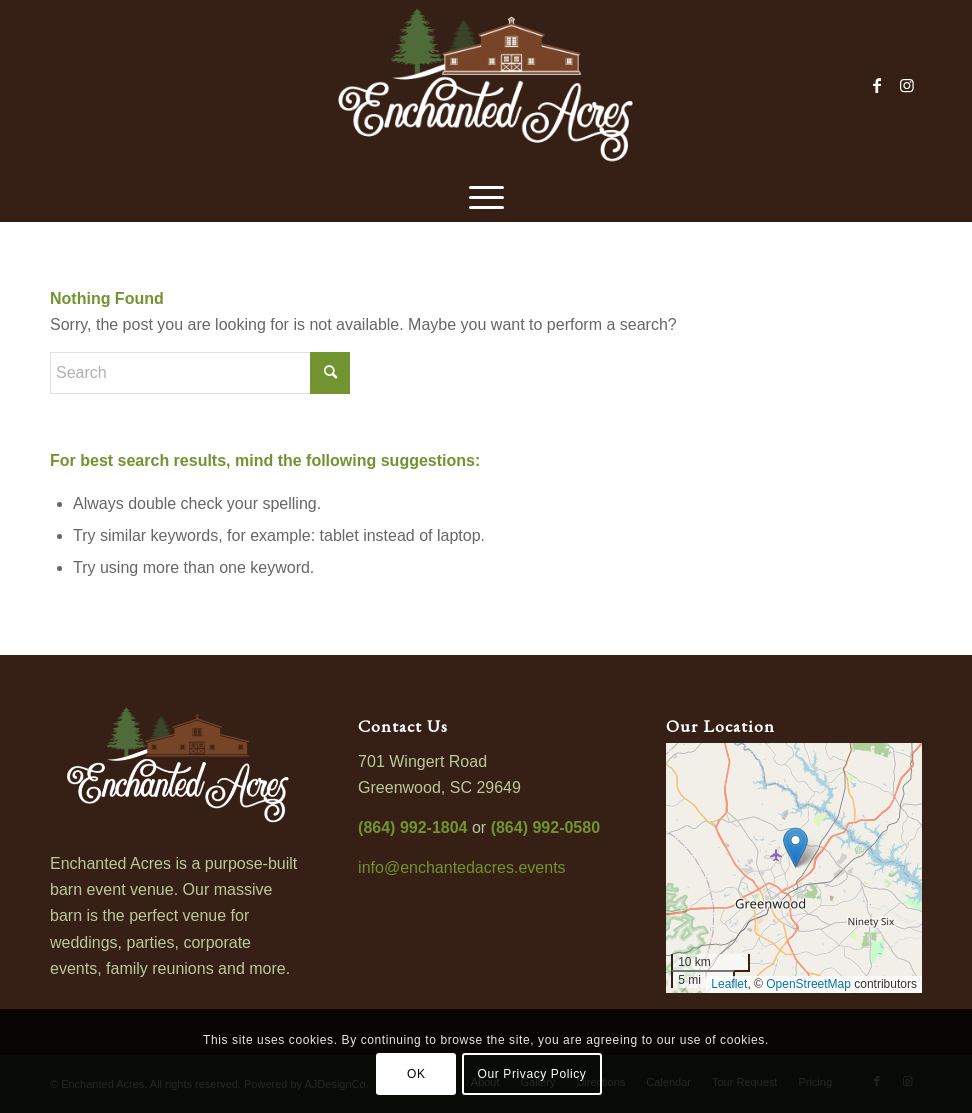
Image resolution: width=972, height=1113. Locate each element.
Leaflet (729, 984)
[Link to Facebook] (877, 85)
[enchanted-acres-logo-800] (486, 85)
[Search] (200, 373)
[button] (795, 847)
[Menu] (486, 195)
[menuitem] (486, 195)
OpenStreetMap (808, 984)
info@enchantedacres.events (461, 867)
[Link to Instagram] (907, 85)
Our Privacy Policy (532, 1074)
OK (416, 1074)
